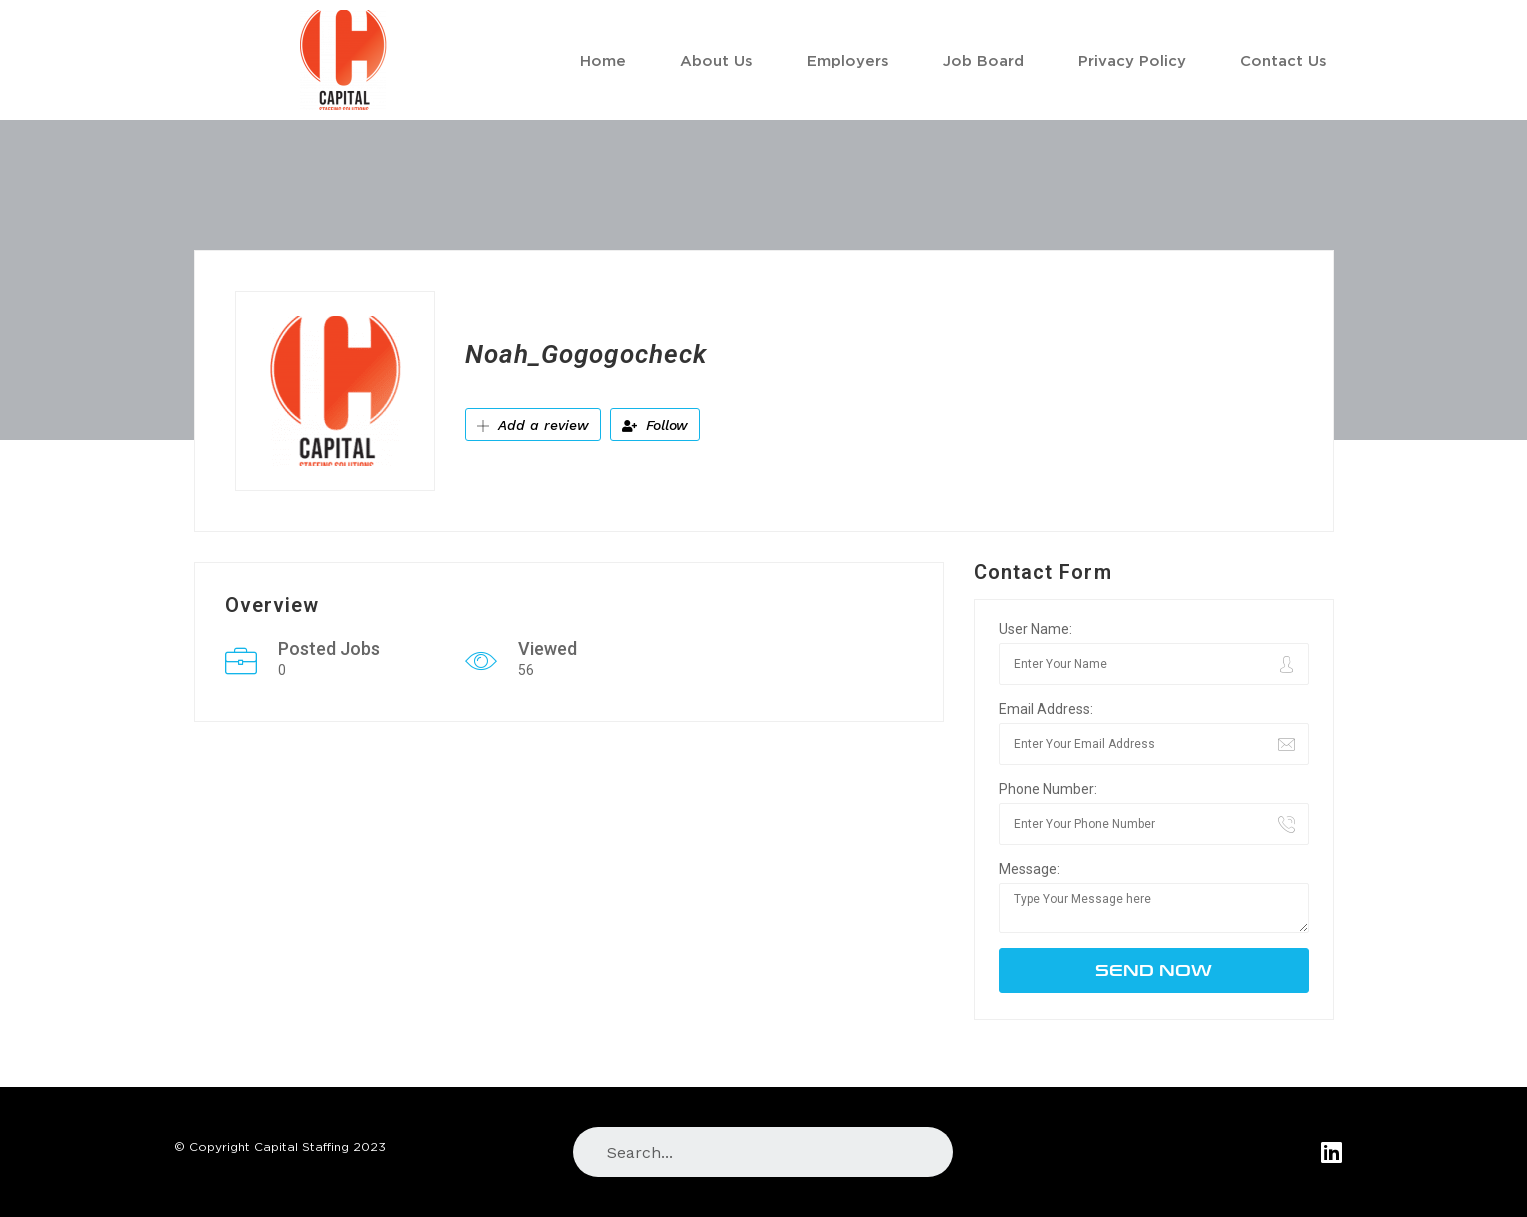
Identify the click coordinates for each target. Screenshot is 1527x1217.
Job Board (983, 60)
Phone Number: (1048, 789)
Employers (848, 60)
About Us (716, 60)
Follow (655, 425)
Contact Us (1283, 60)
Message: (1029, 869)
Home (603, 60)
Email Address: (1046, 709)
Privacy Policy (1132, 60)
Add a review (533, 425)
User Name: (1035, 629)
